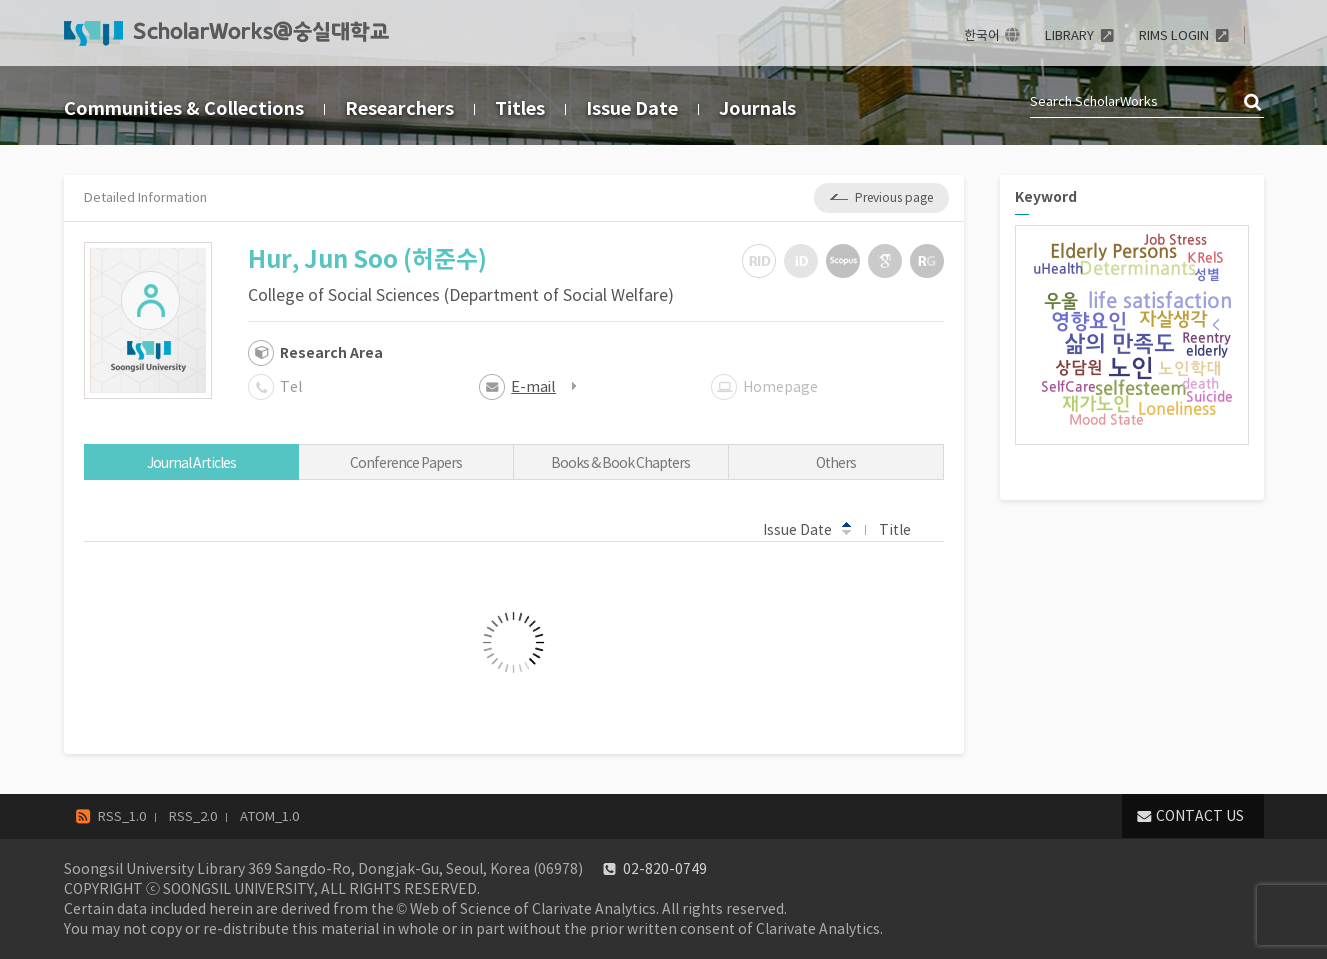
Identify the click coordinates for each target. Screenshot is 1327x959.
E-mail (533, 386)
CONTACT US (1200, 816)
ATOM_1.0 (269, 816)
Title (904, 529)
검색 (1254, 103)
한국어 (982, 35)
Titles (520, 108)
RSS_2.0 (193, 816)
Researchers (399, 108)
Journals (757, 108)
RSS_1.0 (122, 816)
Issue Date (632, 108)
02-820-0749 (665, 869)
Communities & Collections (184, 108)
